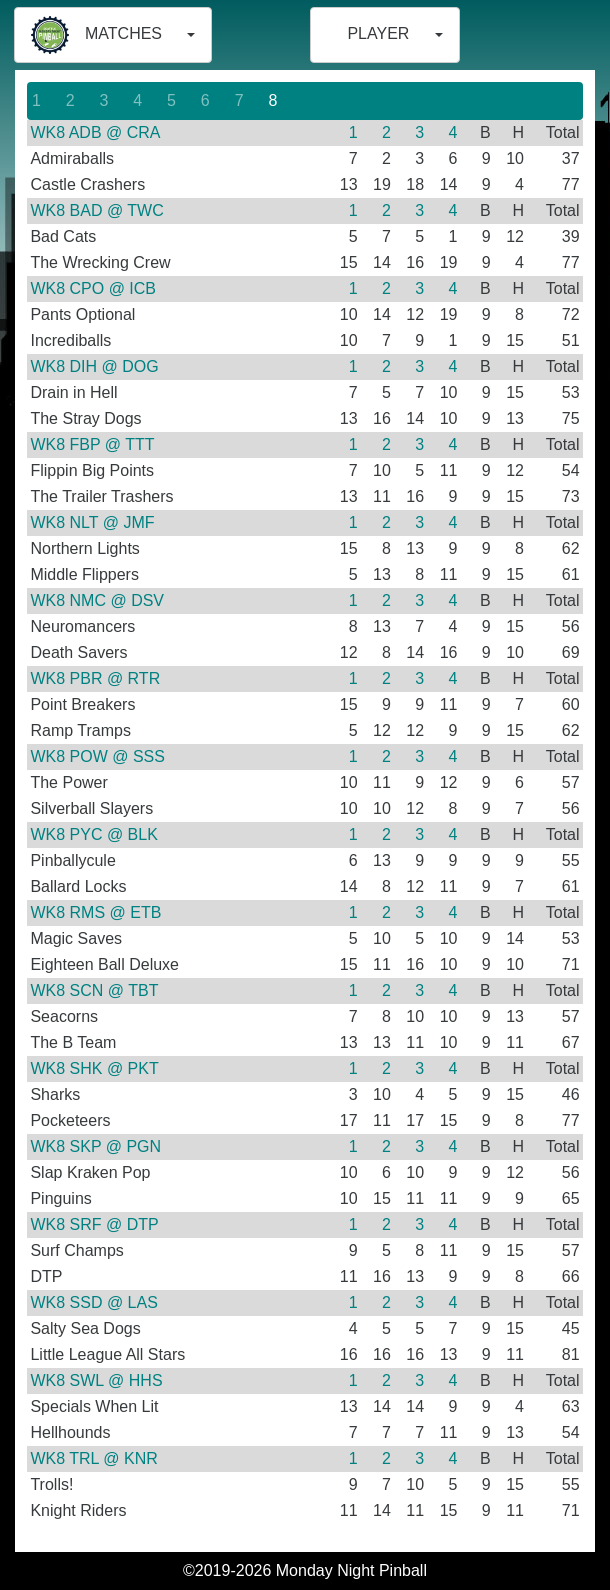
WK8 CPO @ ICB (93, 288)
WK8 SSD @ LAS (93, 1302)
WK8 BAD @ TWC (96, 210)
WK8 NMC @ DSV (97, 600)
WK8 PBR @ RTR (95, 678)
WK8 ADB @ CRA (95, 132)
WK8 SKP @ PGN (95, 1146)
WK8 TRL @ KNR (93, 1458)
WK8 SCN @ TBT (94, 990)
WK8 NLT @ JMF (92, 522)
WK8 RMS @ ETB (95, 912)
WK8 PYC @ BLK (93, 834)
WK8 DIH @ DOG (94, 366)
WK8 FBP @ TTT (92, 444)
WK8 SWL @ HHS (96, 1380)
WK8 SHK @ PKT (94, 1068)
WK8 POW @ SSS (97, 756)
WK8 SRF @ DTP (94, 1224)
